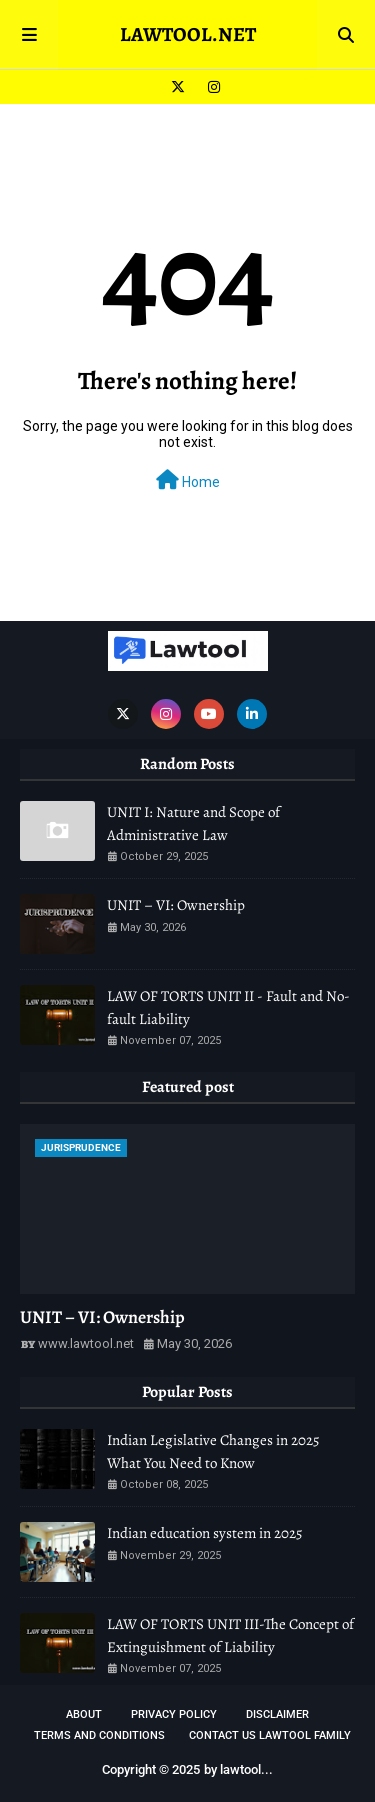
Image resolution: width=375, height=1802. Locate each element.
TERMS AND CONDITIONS (99, 1735)
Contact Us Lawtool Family (270, 1735)
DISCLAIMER (277, 1714)
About (84, 1714)
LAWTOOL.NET (188, 34)
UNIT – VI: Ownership (176, 905)
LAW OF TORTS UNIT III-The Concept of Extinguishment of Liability (230, 1635)
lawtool (240, 1769)
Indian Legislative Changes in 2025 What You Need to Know (213, 1451)
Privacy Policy (174, 1714)
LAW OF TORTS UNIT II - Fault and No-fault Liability (228, 1007)
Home (188, 480)
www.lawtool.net (86, 1343)
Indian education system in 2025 (204, 1533)
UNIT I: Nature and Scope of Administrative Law (193, 823)
